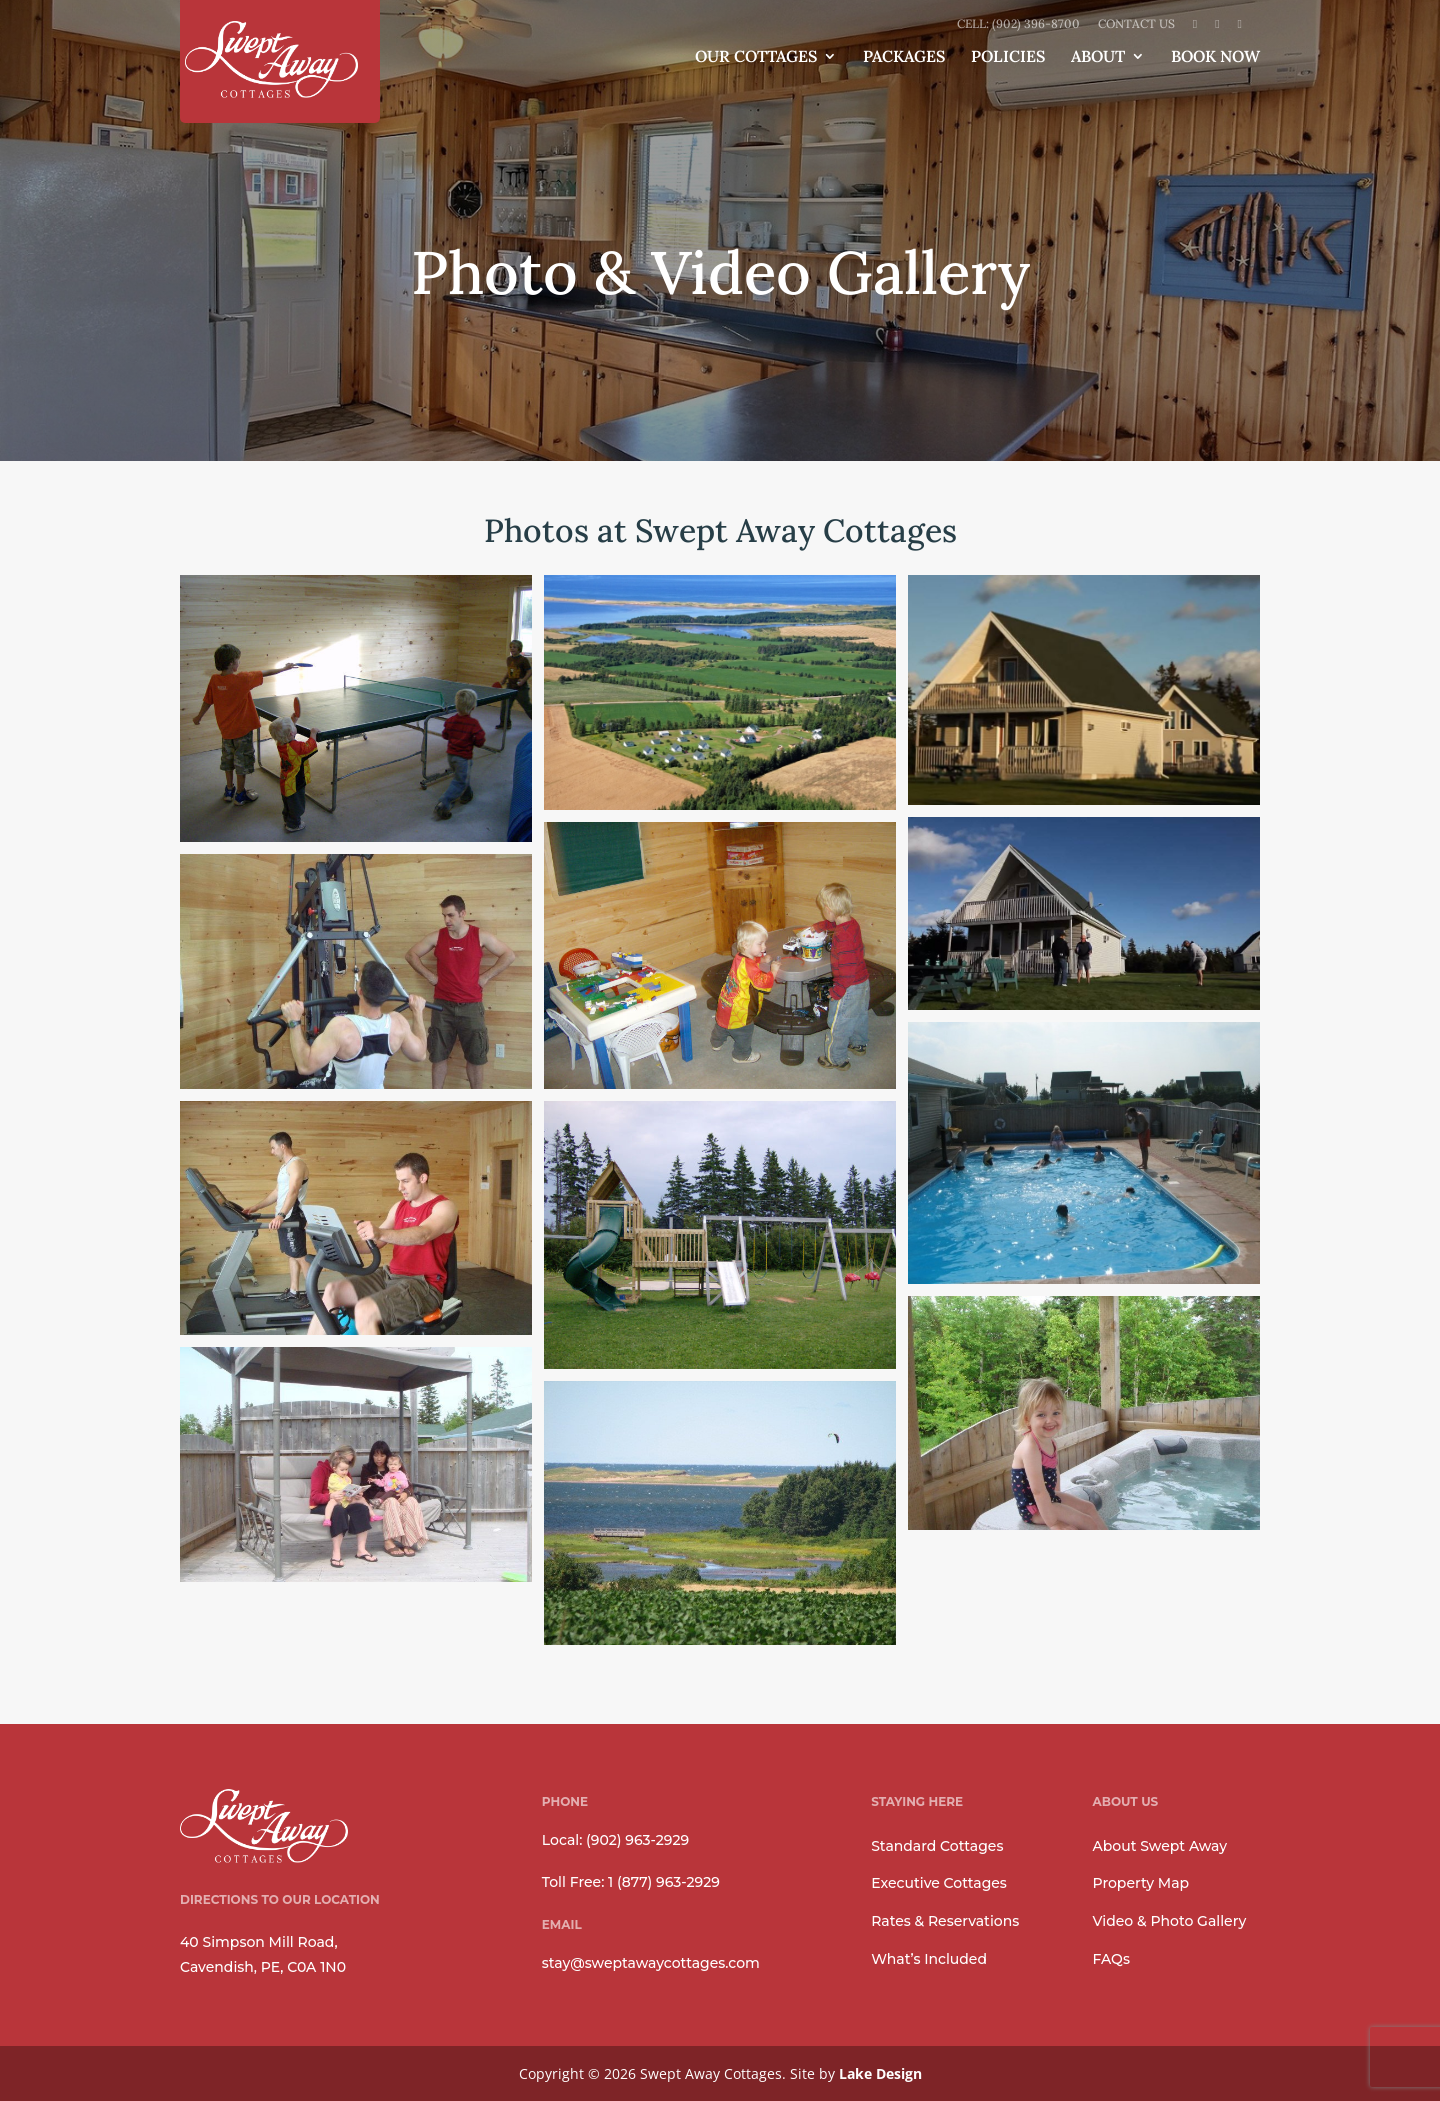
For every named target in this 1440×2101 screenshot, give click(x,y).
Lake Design (880, 2073)
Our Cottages (756, 57)
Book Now (1215, 57)
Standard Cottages (937, 1846)
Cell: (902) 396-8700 (1018, 24)
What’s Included (929, 1959)
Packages (904, 57)
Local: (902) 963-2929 (615, 1840)
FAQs (1111, 1959)
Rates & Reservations (945, 1921)
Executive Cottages (939, 1883)
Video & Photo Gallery (1170, 1921)
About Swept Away (1160, 1846)
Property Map (1141, 1883)
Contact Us (1136, 24)
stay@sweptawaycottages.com (651, 1963)
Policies (1008, 57)
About (1098, 57)
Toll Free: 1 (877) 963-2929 (631, 1882)
